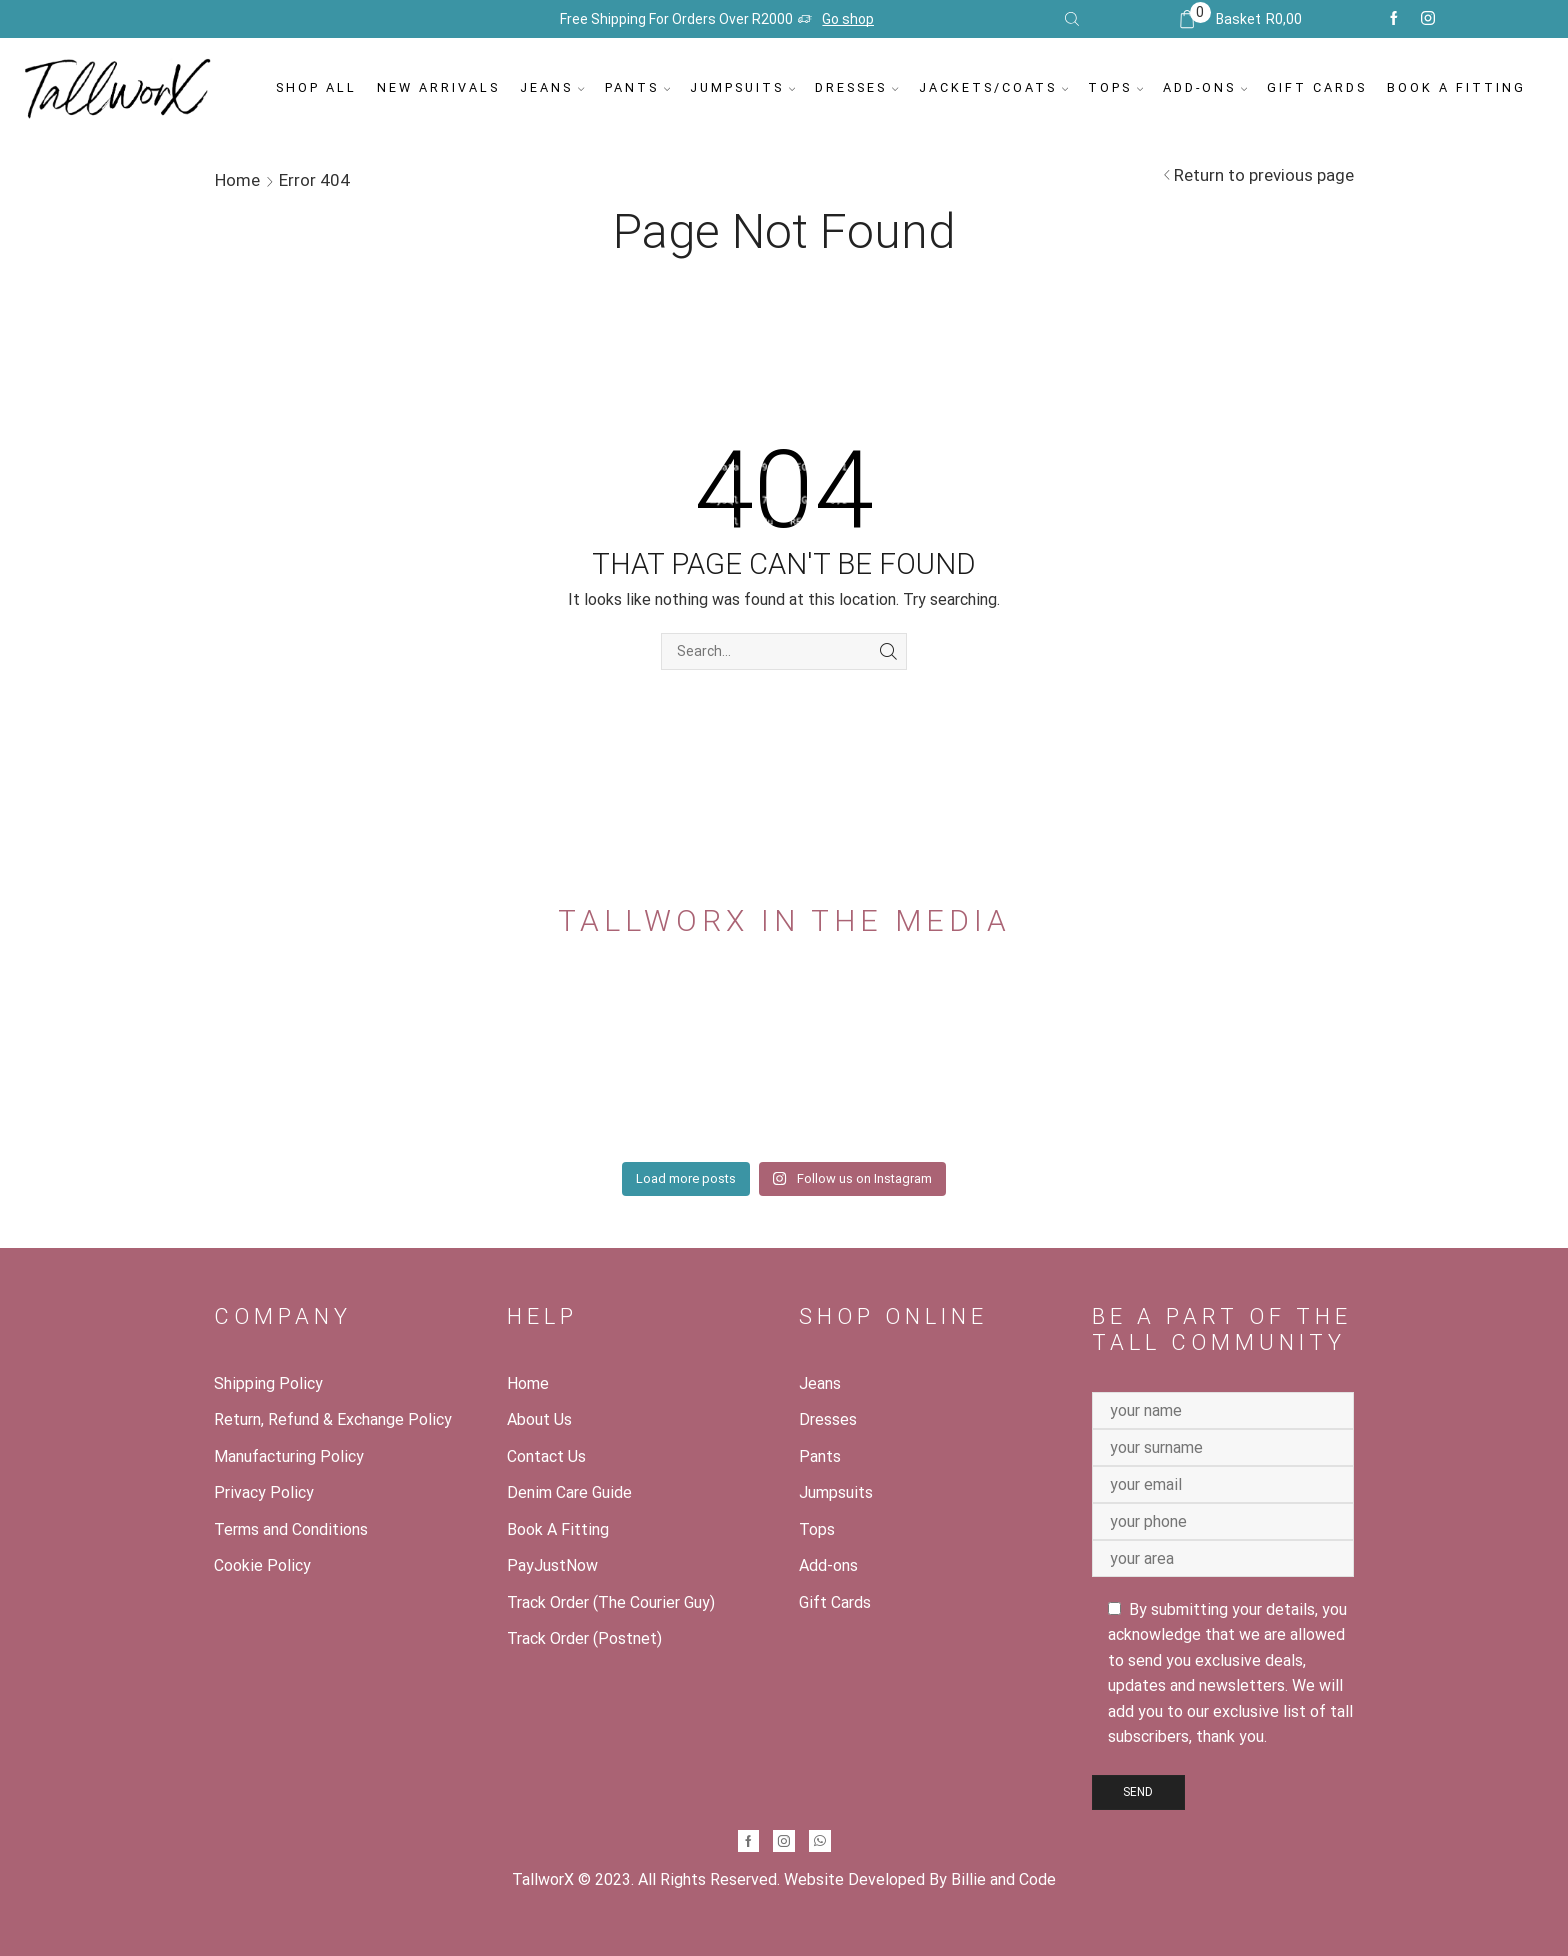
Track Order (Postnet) (584, 1638)
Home (237, 180)
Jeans (552, 87)
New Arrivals (438, 87)
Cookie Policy (262, 1565)
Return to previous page (1264, 175)
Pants (637, 87)
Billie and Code (1003, 1879)
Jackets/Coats (993, 87)
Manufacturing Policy (289, 1456)
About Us (539, 1419)
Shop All (316, 87)
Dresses (856, 87)
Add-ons (1205, 87)
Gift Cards (1317, 87)
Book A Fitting (1456, 87)
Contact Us (546, 1456)
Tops (1115, 87)
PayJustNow (552, 1565)
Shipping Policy (268, 1383)
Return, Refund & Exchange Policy (333, 1419)
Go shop (848, 19)
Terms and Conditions (291, 1529)
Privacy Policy (264, 1492)
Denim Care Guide (569, 1492)
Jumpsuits (742, 87)
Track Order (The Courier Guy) (611, 1602)
